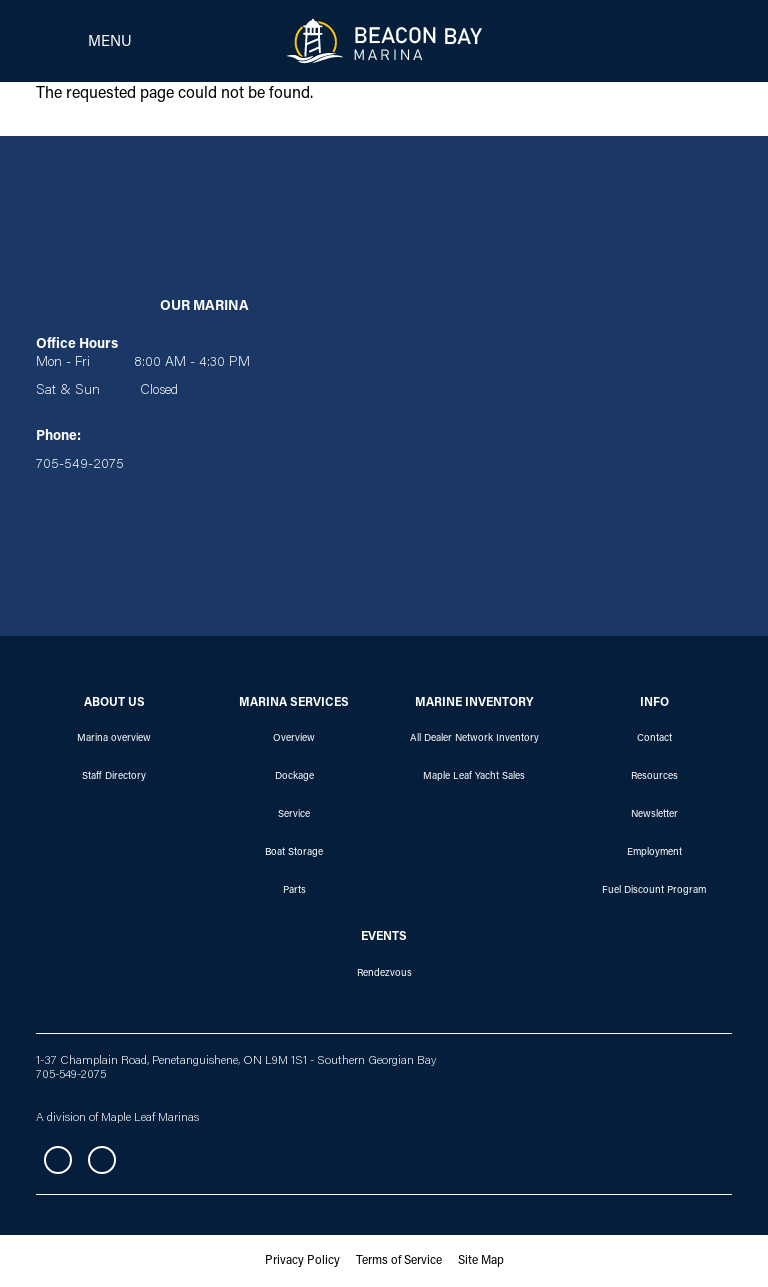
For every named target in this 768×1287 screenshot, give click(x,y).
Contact (654, 739)
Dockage (294, 777)
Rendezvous (384, 974)
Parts (294, 891)
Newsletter (654, 815)
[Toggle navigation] (78, 41)
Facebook (58, 1160)
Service (294, 815)
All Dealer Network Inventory (474, 739)
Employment (654, 853)
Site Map (481, 1261)
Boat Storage (294, 853)
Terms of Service (399, 1261)
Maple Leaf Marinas (150, 1118)
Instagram (102, 1160)
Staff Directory (114, 777)
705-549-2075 (71, 1075)
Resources (654, 777)
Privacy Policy (302, 1261)
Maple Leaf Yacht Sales (474, 777)
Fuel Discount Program (654, 891)
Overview (294, 739)
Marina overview (114, 739)
